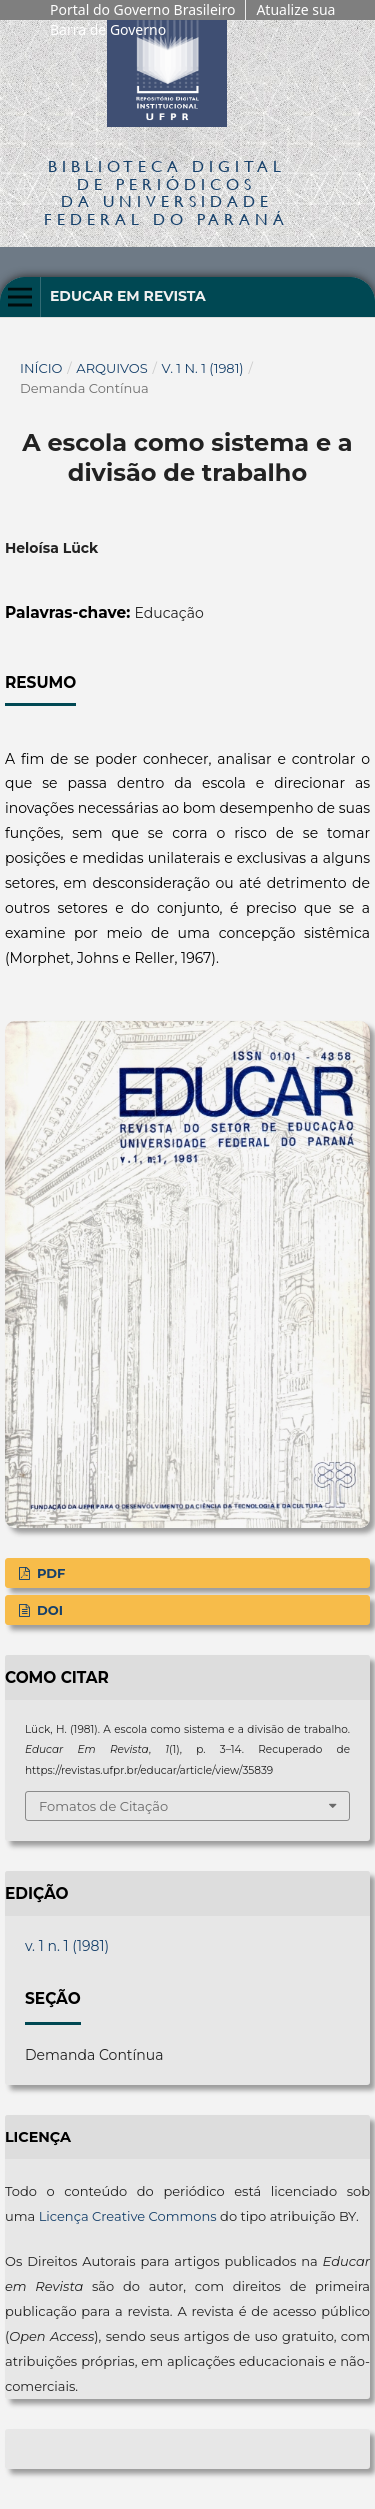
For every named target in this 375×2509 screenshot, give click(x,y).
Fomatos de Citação (103, 1806)
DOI (48, 1610)
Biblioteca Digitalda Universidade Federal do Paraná (166, 192)
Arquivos (111, 368)
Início (41, 368)
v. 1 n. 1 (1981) (203, 368)
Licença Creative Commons (128, 2216)
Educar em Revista (128, 296)
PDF (49, 1573)
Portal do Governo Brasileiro (142, 9)
